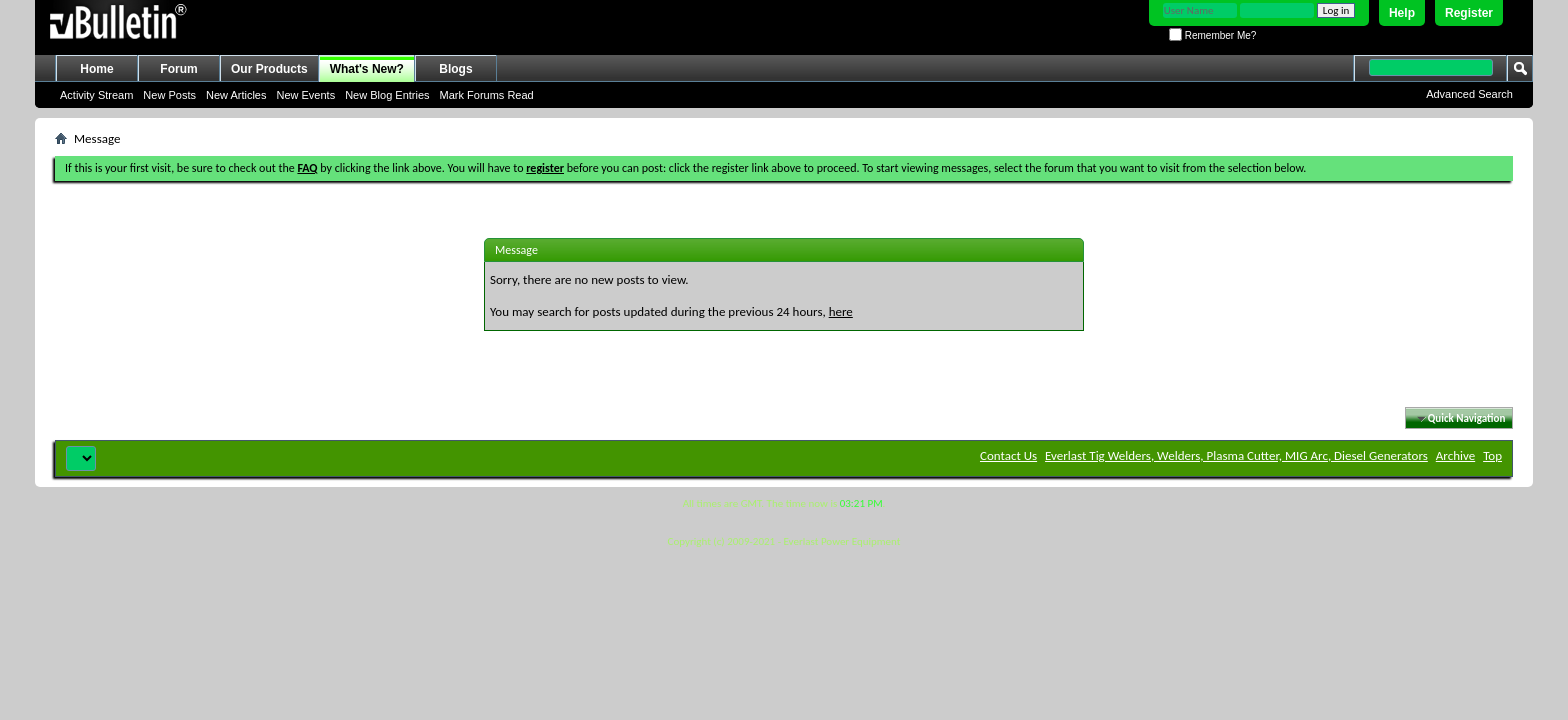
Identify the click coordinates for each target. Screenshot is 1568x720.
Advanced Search (1469, 94)
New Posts (169, 95)
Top (1492, 455)
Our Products (269, 69)
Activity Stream (96, 95)
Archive (1455, 455)
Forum (178, 69)
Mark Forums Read (487, 95)
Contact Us (1008, 455)
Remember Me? (1212, 35)
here (841, 311)
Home (96, 69)
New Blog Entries (387, 95)
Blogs (455, 69)
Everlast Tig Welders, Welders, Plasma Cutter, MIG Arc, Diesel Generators (1236, 455)
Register (1469, 13)
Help (1402, 13)
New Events (305, 95)
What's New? (367, 69)
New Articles (236, 95)
